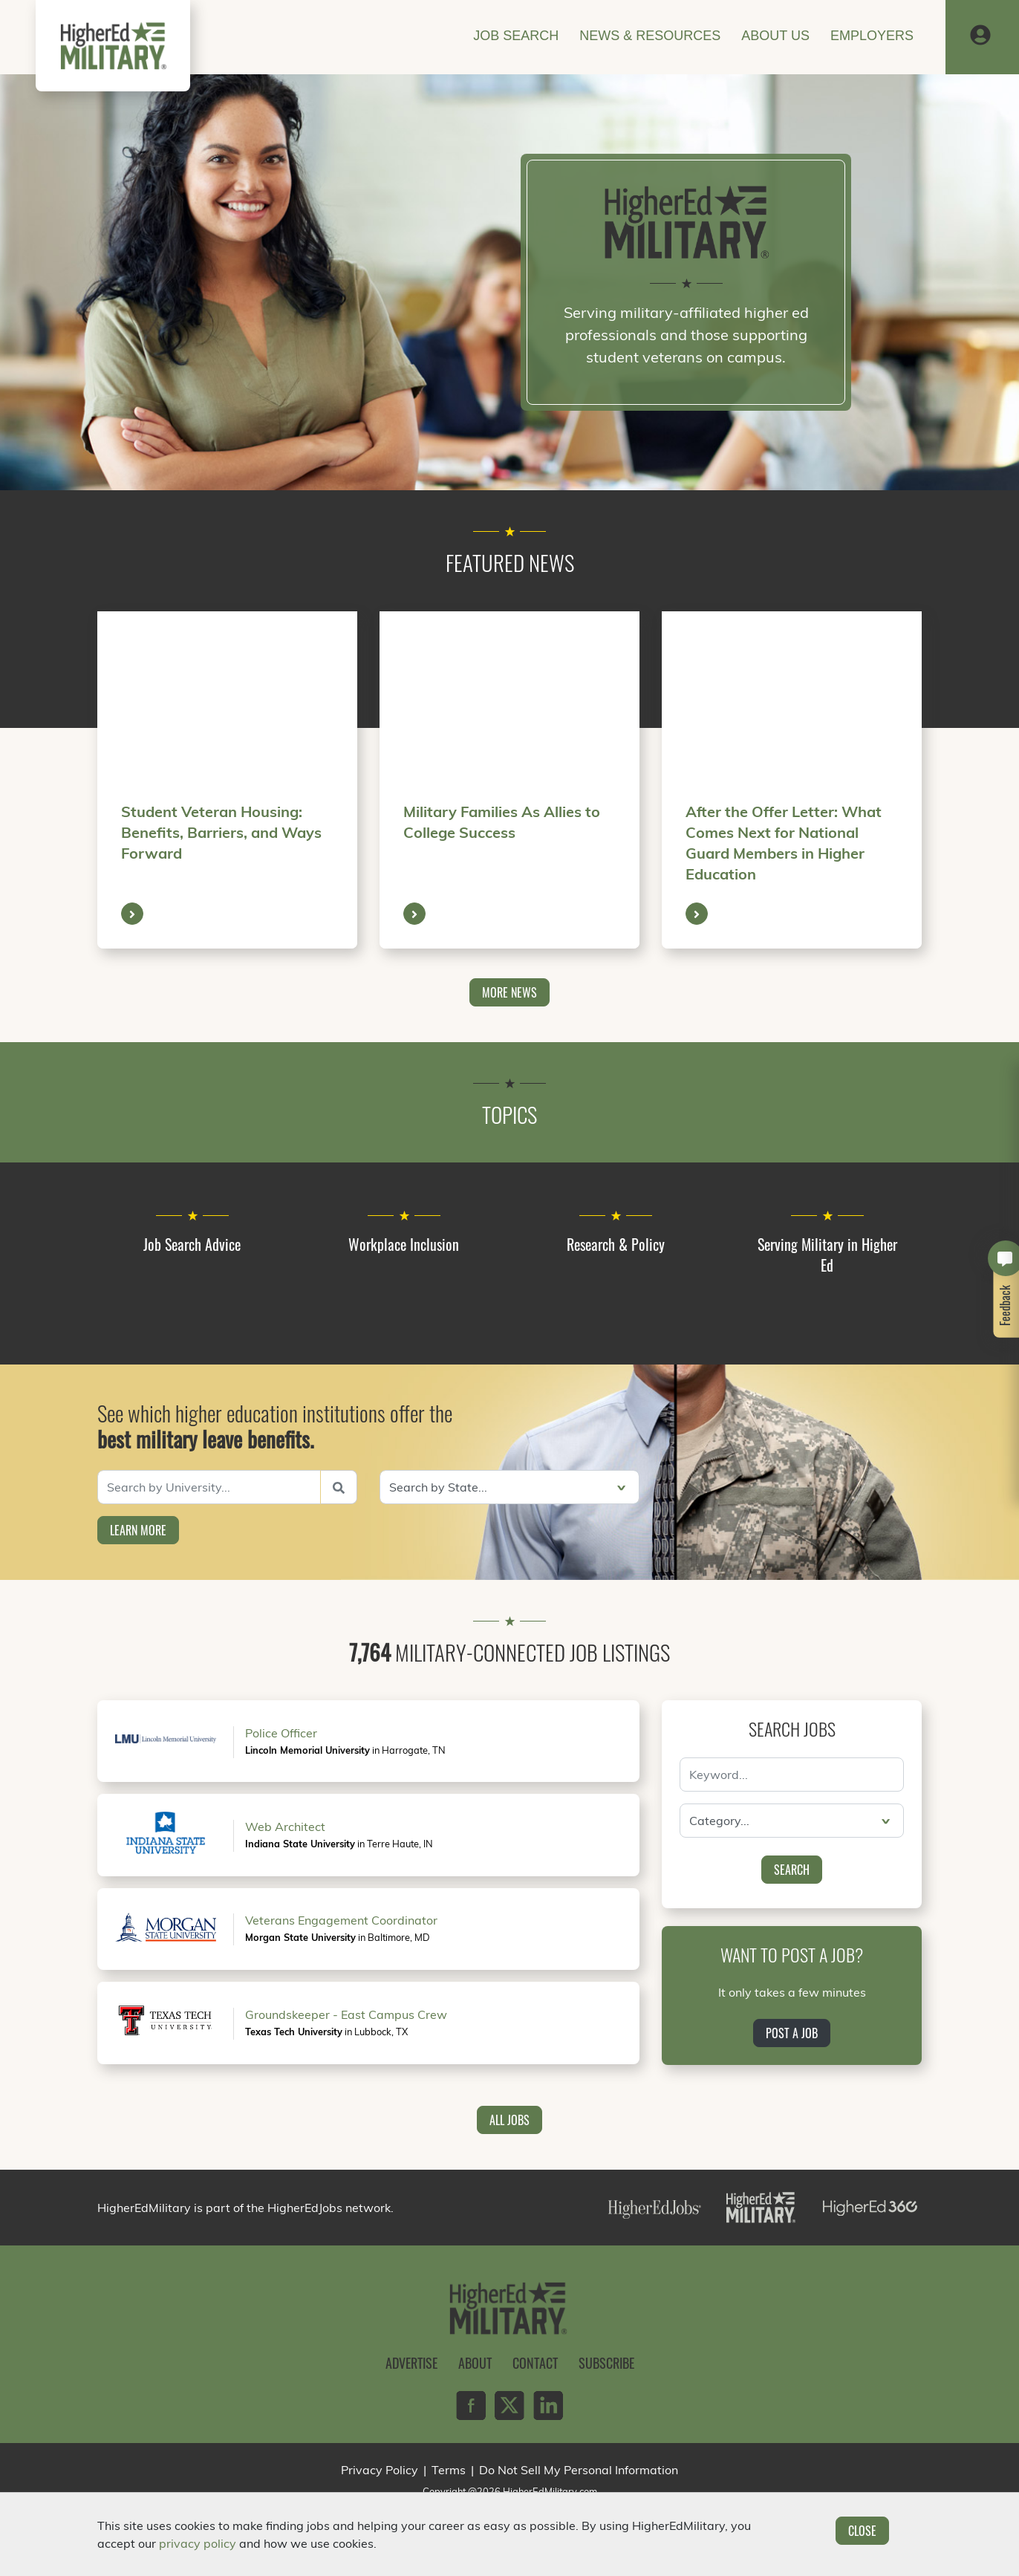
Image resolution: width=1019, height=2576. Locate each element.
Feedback (1006, 1305)
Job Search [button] (516, 35)
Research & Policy (616, 1244)
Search (792, 1870)
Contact (535, 2362)
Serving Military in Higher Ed (827, 1254)
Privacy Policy (379, 2469)
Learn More (138, 1530)
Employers (872, 35)
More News (509, 992)
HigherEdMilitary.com (550, 2491)
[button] (980, 35)
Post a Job (792, 2033)
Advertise (411, 2362)
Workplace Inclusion (403, 1244)
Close (862, 2531)
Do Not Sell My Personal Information (578, 2469)
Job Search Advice (192, 1244)
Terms (449, 2469)
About (475, 2362)
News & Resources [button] (649, 35)
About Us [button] (775, 35)
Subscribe (606, 2362)
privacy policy (197, 2543)
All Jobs (509, 2120)
